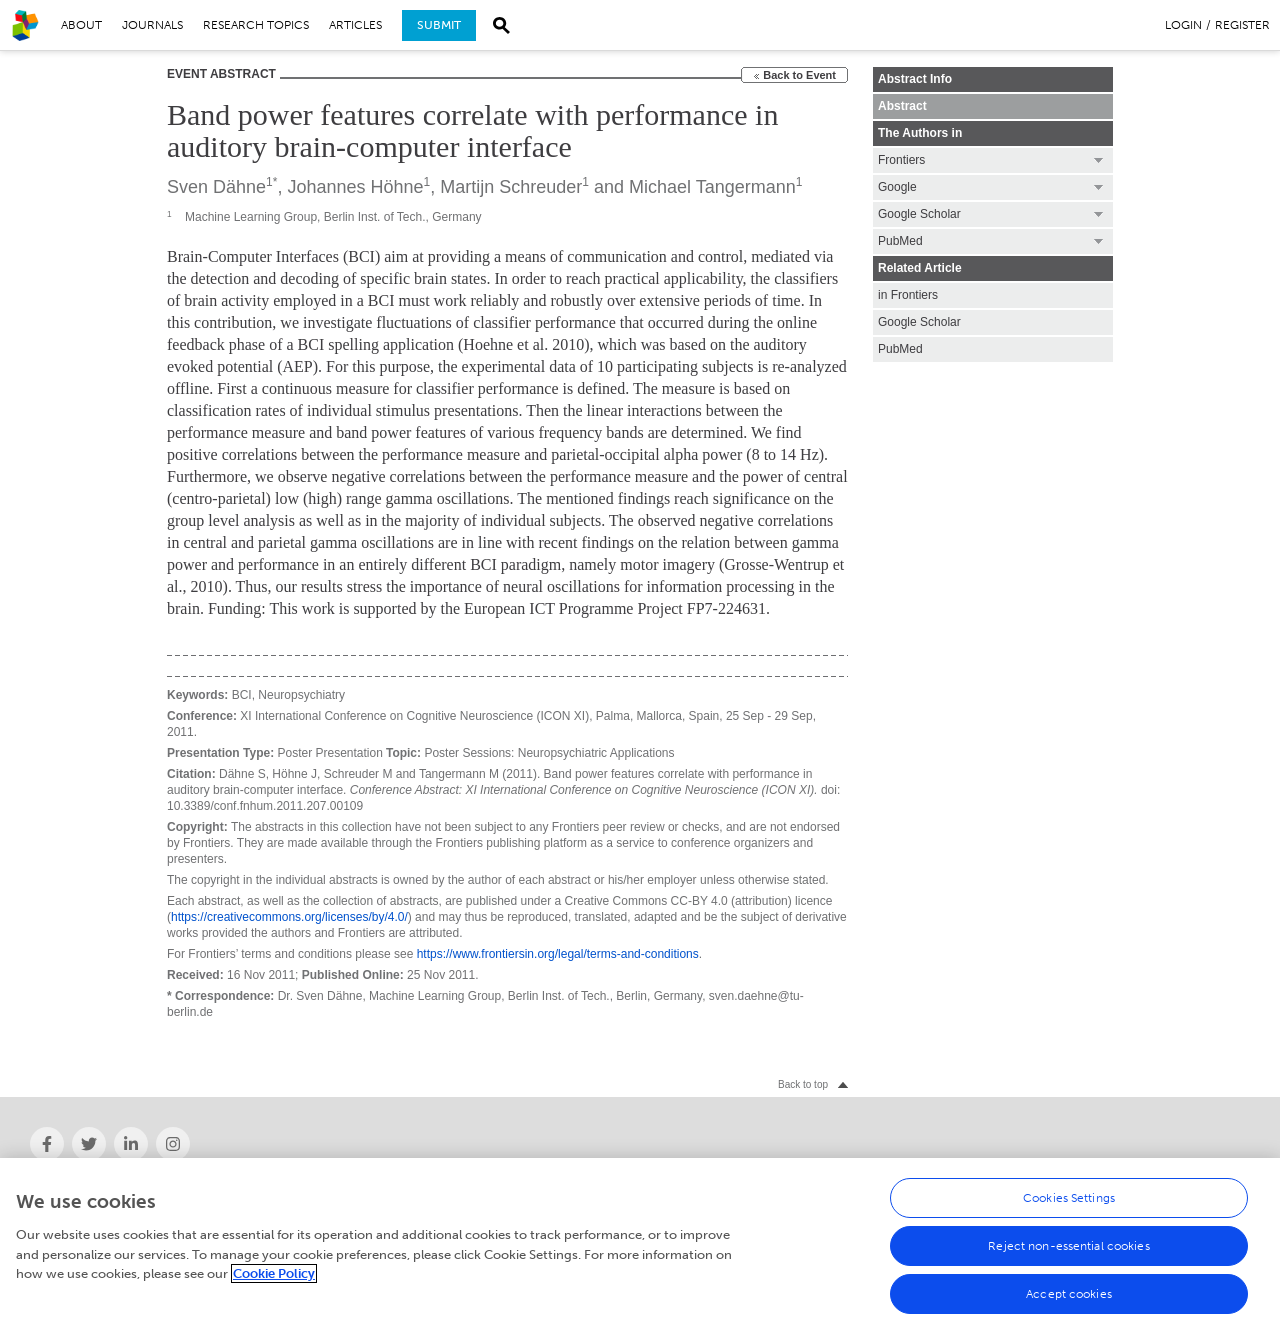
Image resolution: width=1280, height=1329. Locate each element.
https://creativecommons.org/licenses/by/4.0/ (289, 917)
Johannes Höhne (355, 187)
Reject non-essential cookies (1068, 1256)
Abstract (902, 106)
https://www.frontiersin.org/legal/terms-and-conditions (558, 954)
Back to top (803, 1084)
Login (1183, 25)
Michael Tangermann (712, 187)
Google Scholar (919, 322)
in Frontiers (908, 295)
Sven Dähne (216, 187)
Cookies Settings (1069, 1208)
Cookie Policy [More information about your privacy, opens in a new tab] (274, 1284)
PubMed (900, 349)
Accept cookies (1069, 1304)
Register (1242, 25)
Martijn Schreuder (511, 187)
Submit (439, 25)
